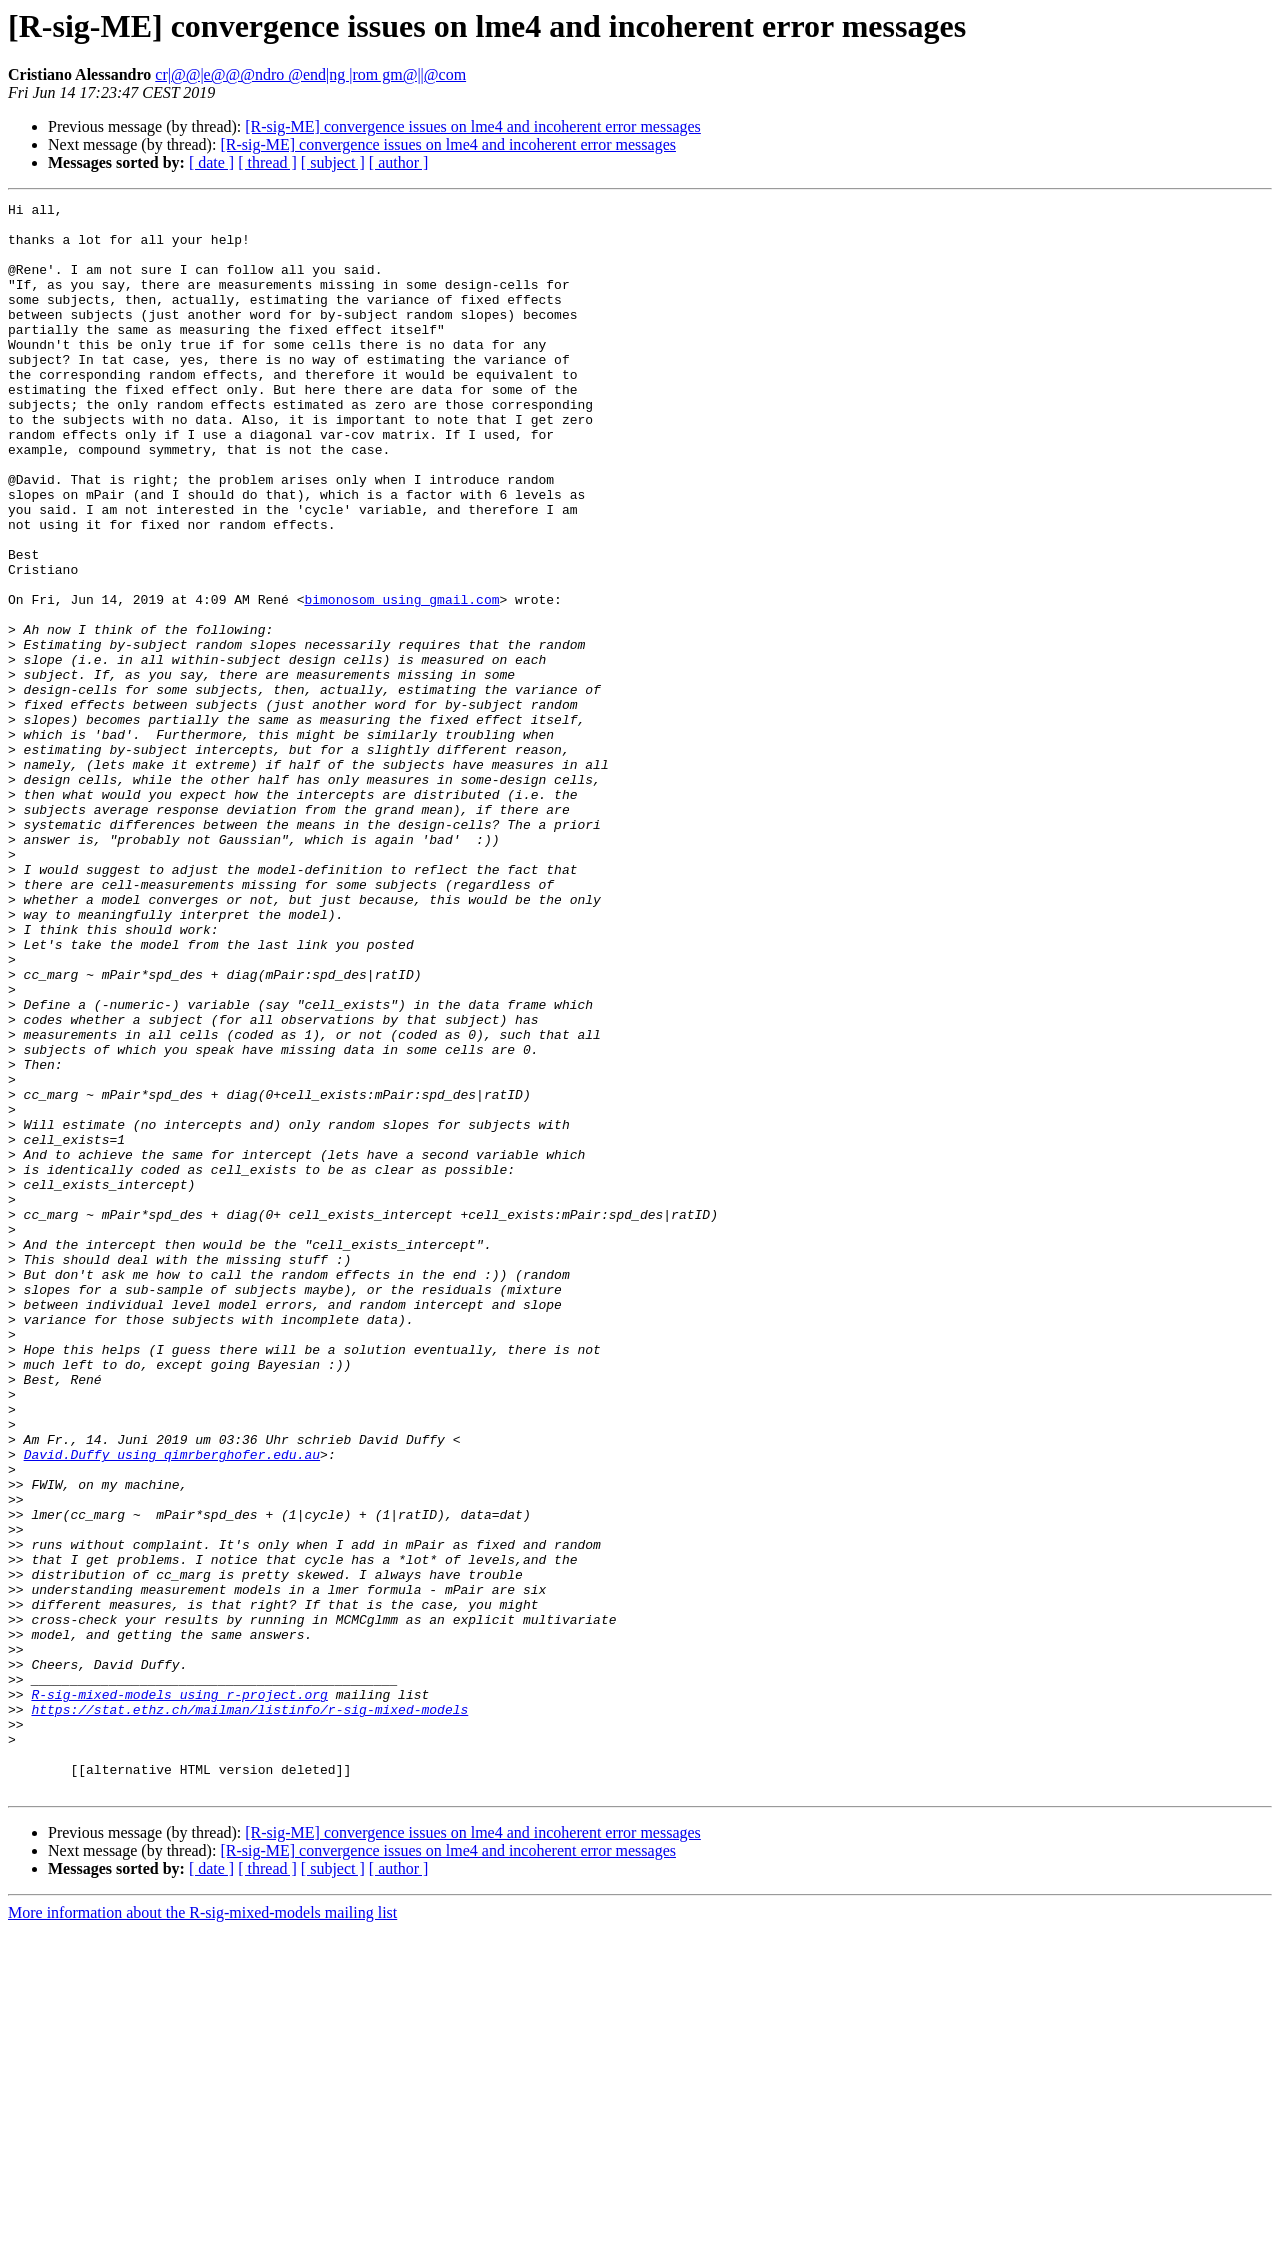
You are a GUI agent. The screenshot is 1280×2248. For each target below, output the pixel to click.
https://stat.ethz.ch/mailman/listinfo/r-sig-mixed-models (249, 2012)
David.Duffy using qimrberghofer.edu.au (172, 1706)
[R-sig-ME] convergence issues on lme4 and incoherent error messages (473, 126)
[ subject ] (333, 162)
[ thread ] (267, 162)
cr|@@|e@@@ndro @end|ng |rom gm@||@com (310, 74)
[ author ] (399, 162)
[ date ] (211, 162)
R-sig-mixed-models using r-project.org (179, 1994)
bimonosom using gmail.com (401, 680)
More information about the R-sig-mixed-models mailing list (202, 2230)
